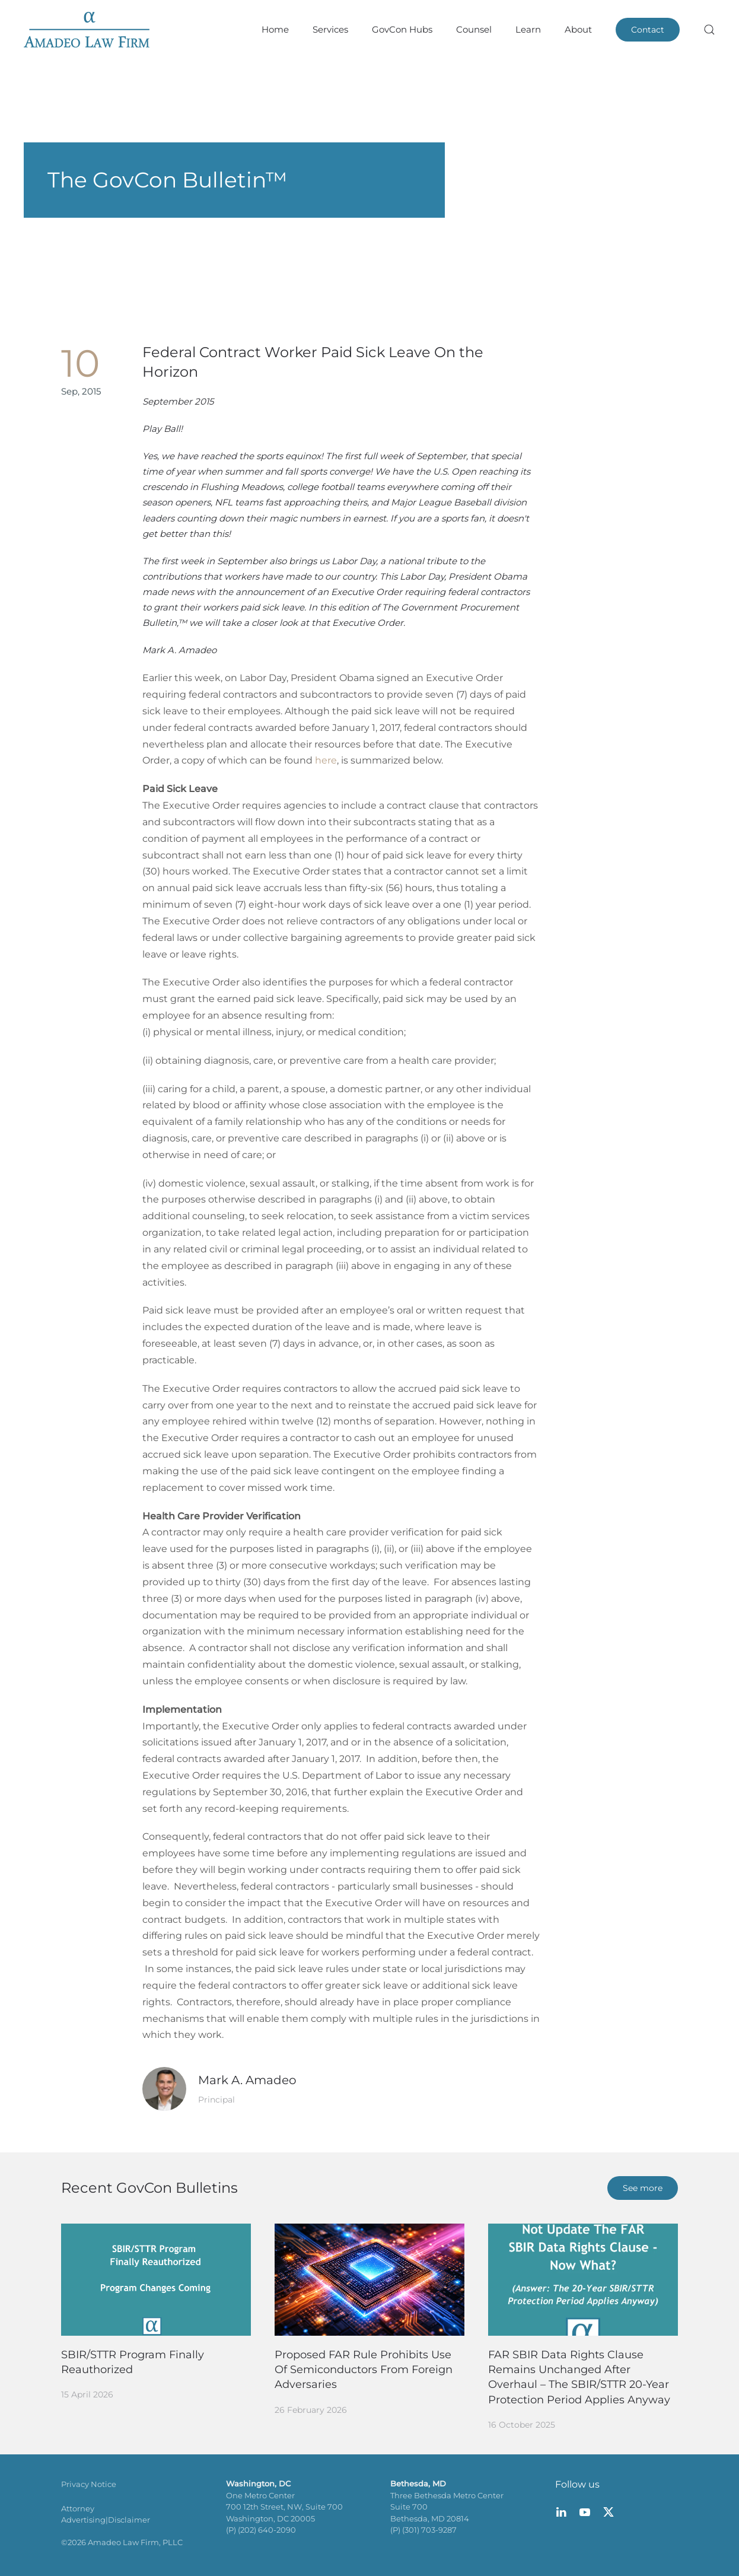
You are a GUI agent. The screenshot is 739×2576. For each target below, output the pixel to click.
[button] (709, 29)
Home (275, 29)
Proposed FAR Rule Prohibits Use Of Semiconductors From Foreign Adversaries (364, 2369)
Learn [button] (528, 29)
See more (642, 2188)
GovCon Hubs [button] (402, 29)
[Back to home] (86, 29)
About (578, 29)
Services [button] (330, 29)
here (326, 760)
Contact (647, 29)
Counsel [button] (474, 29)
